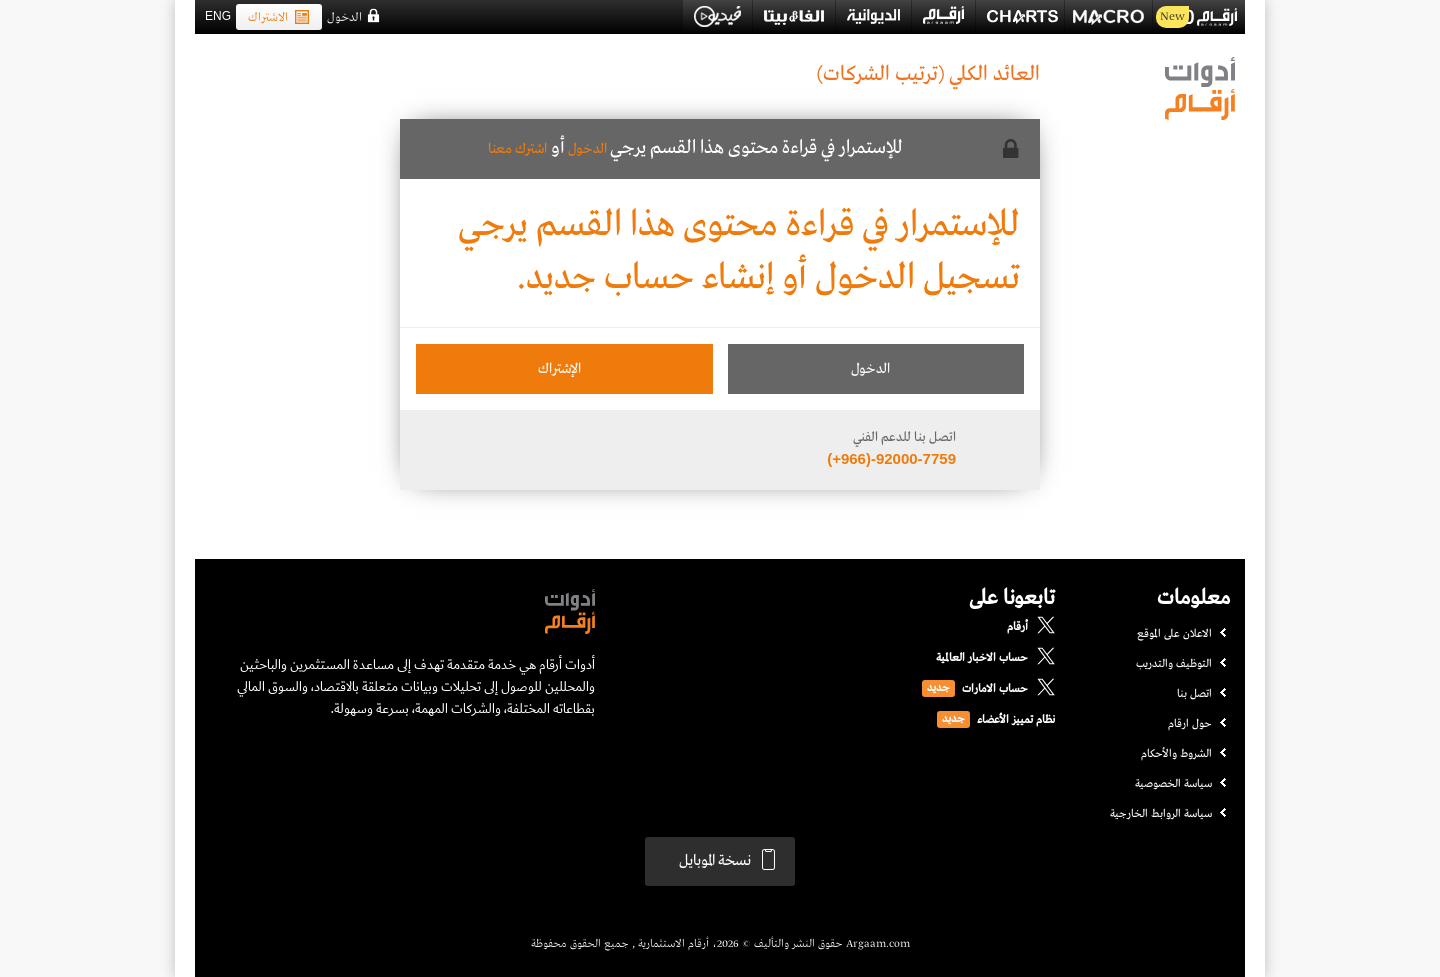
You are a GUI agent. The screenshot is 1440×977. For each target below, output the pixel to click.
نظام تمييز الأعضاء (1016, 720)
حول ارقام (1190, 724)
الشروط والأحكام (1176, 754)
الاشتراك (279, 18)
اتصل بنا (1194, 694)
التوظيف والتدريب (1174, 664)
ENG (218, 16)
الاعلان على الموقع (1174, 634)
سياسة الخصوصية (1173, 784)
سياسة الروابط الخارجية (1161, 814)
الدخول (344, 18)
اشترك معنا (517, 149)
